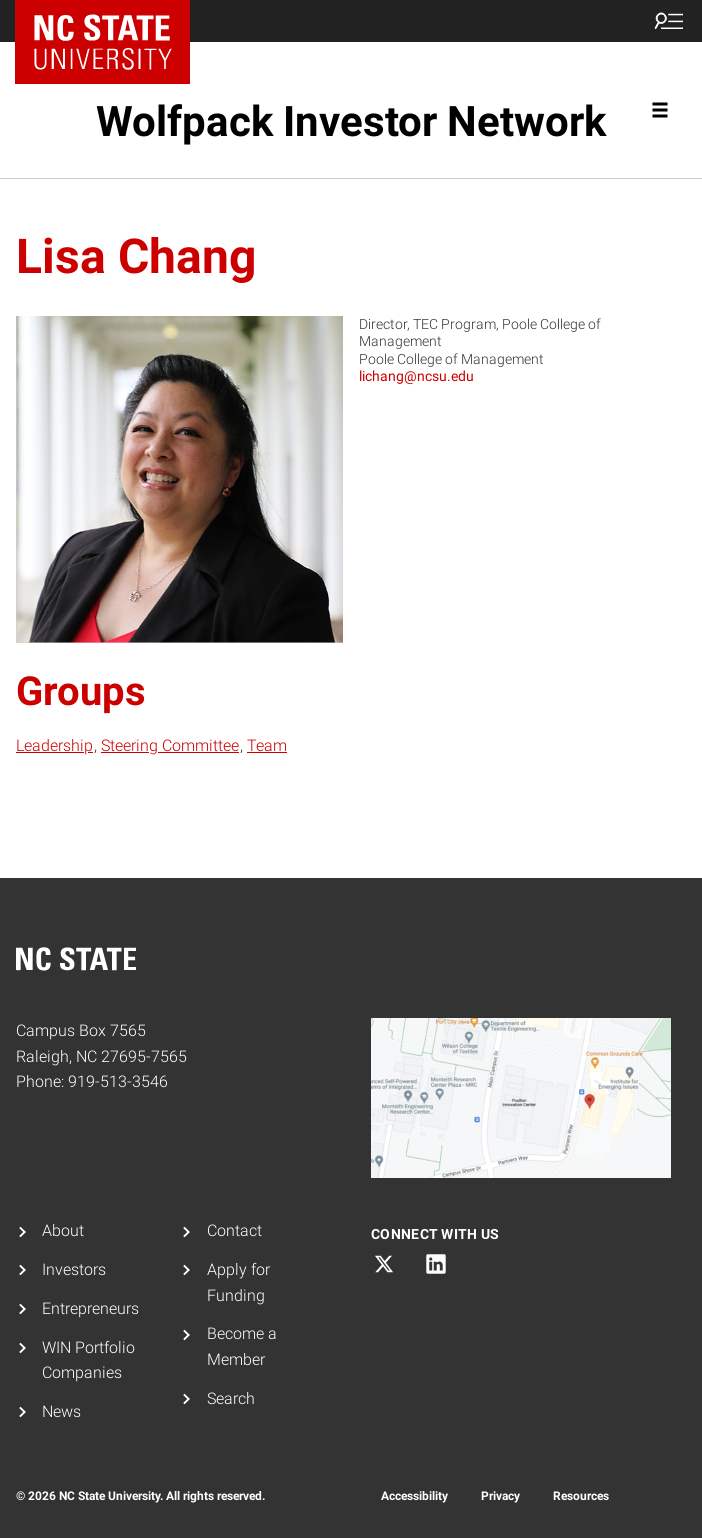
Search (231, 1398)
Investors (74, 1269)
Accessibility (414, 1496)
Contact (234, 1230)
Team (267, 745)
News (61, 1411)
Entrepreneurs (90, 1308)
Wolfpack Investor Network (351, 121)
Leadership (54, 745)
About (63, 1230)
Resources (581, 1496)
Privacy (500, 1496)
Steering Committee (170, 745)
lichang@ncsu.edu (416, 376)
